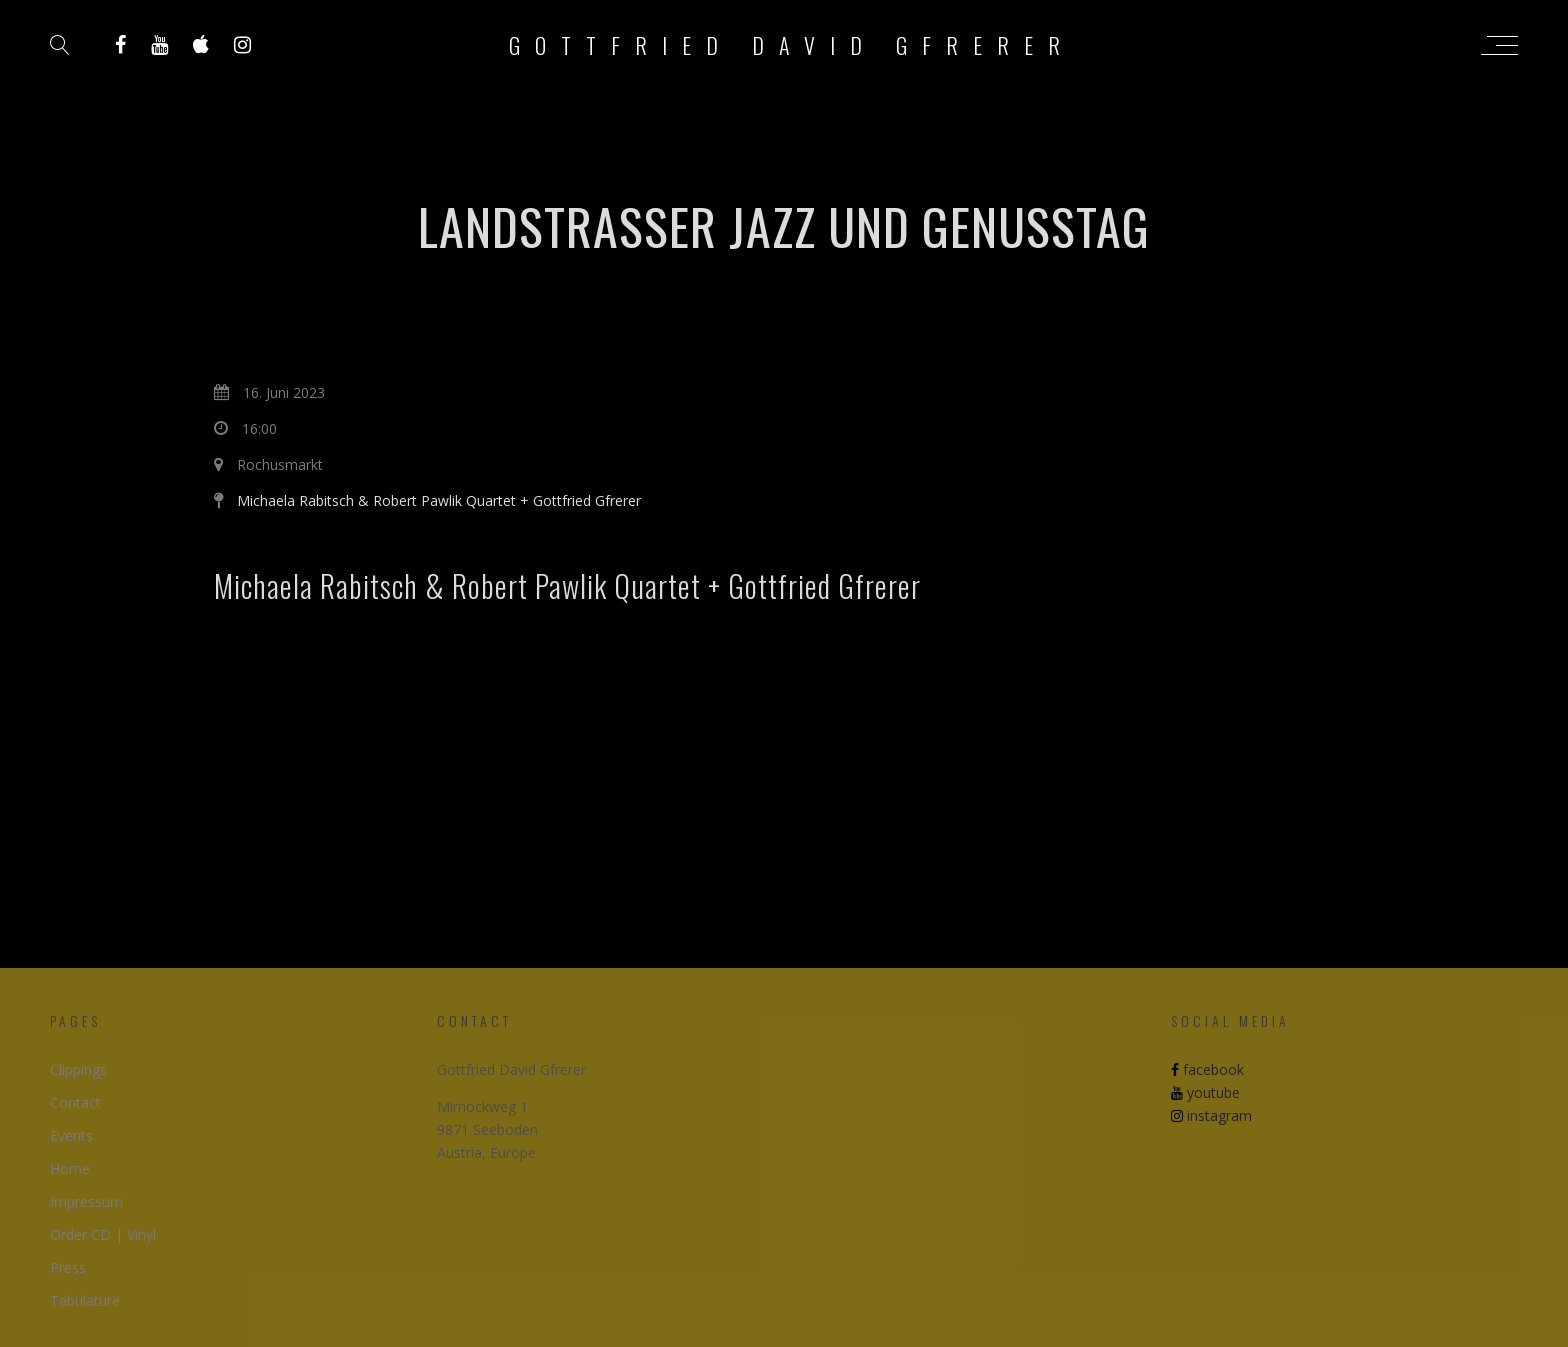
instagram (1211, 1115)
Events (71, 1135)
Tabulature (85, 1300)
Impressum (86, 1201)
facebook (1207, 1069)
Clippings (78, 1069)
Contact (75, 1102)
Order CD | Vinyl (103, 1234)
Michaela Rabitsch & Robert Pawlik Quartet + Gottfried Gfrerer (439, 500)
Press (68, 1267)
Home (70, 1168)
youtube (1205, 1092)
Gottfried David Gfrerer (792, 45)
